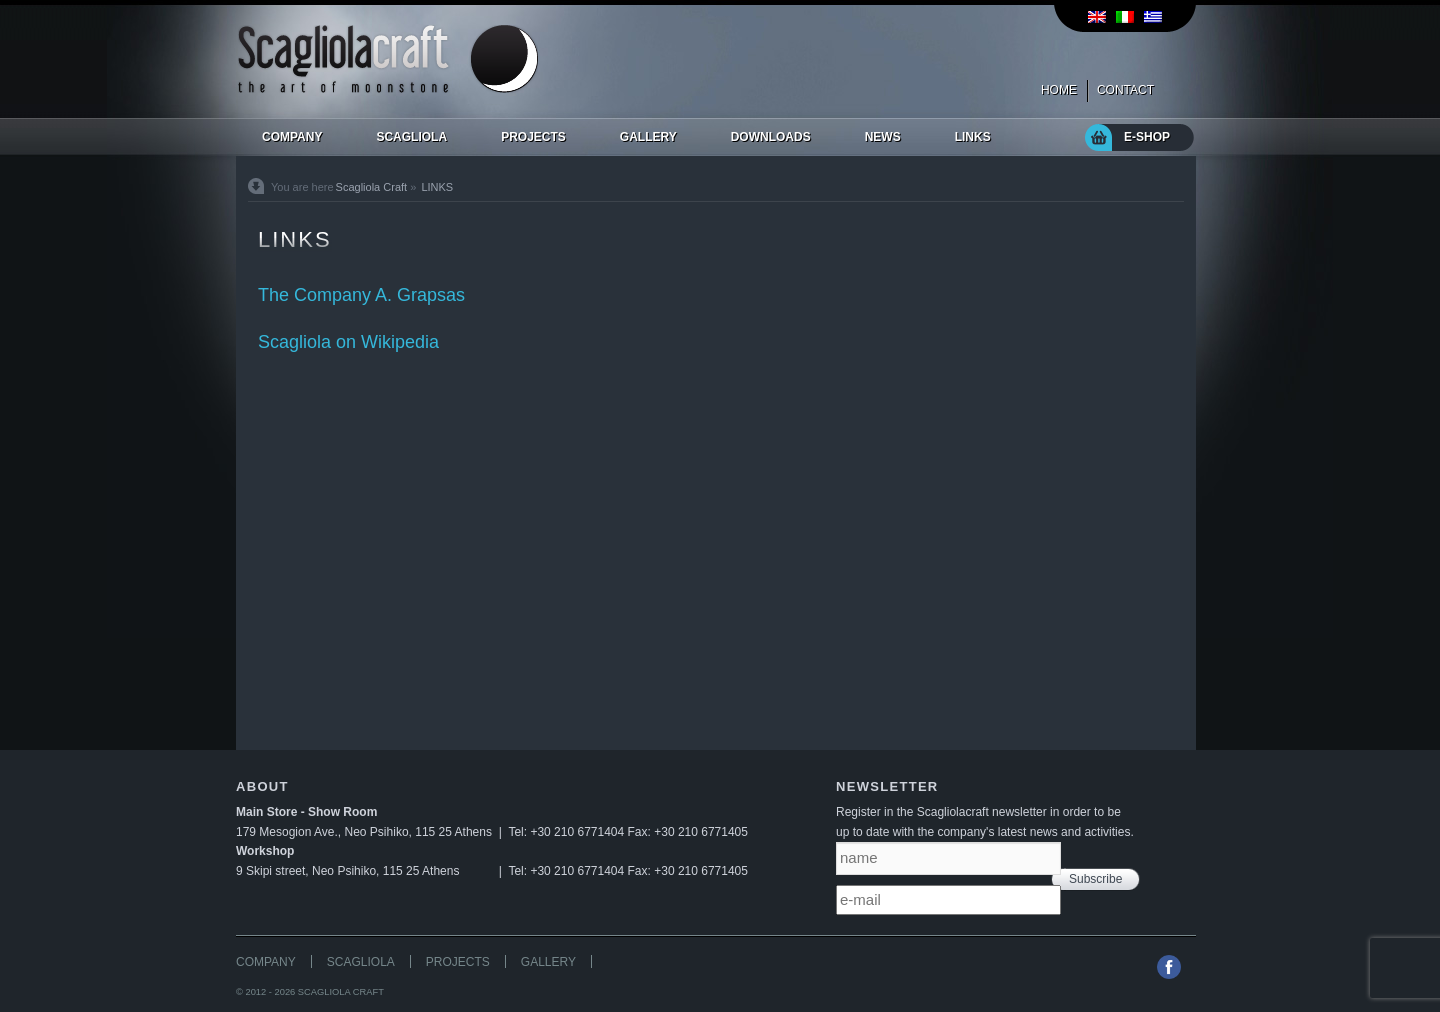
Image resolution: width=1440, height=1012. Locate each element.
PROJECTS (458, 962)
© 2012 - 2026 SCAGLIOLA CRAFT (310, 992)
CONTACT (1125, 90)
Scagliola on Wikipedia (348, 342)
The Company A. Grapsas (361, 295)
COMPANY (266, 962)
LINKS (437, 187)
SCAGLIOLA (361, 962)
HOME (1059, 90)
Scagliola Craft (372, 187)
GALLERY (548, 962)
